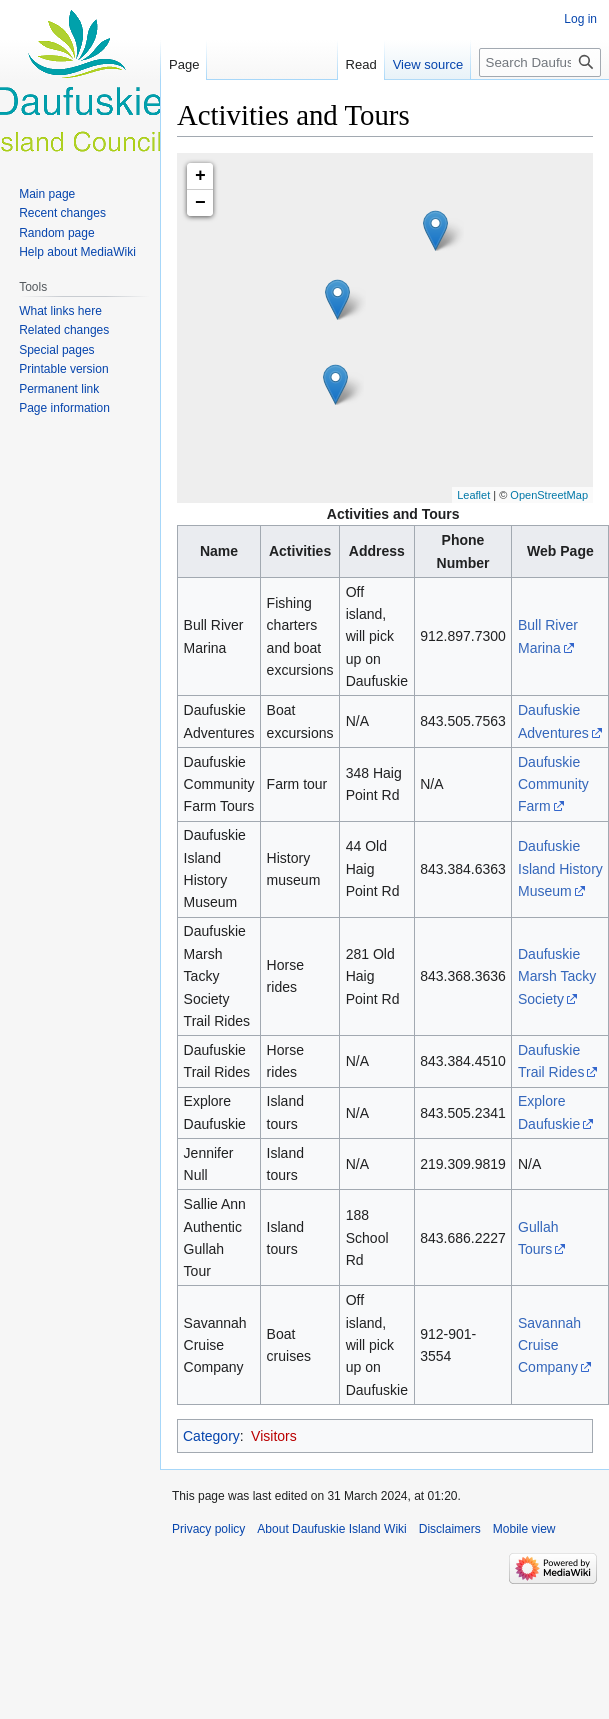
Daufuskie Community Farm (553, 784)
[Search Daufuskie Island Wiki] (540, 62)
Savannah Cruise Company (549, 1345)
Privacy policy (208, 1529)
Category (211, 1436)
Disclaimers (450, 1529)
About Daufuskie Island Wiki (331, 1529)
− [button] (200, 203)
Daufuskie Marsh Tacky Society (557, 976)
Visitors (274, 1436)
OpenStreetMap (549, 495)
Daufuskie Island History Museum (560, 868)
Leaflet (473, 495)
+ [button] (200, 176)
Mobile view (524, 1529)
